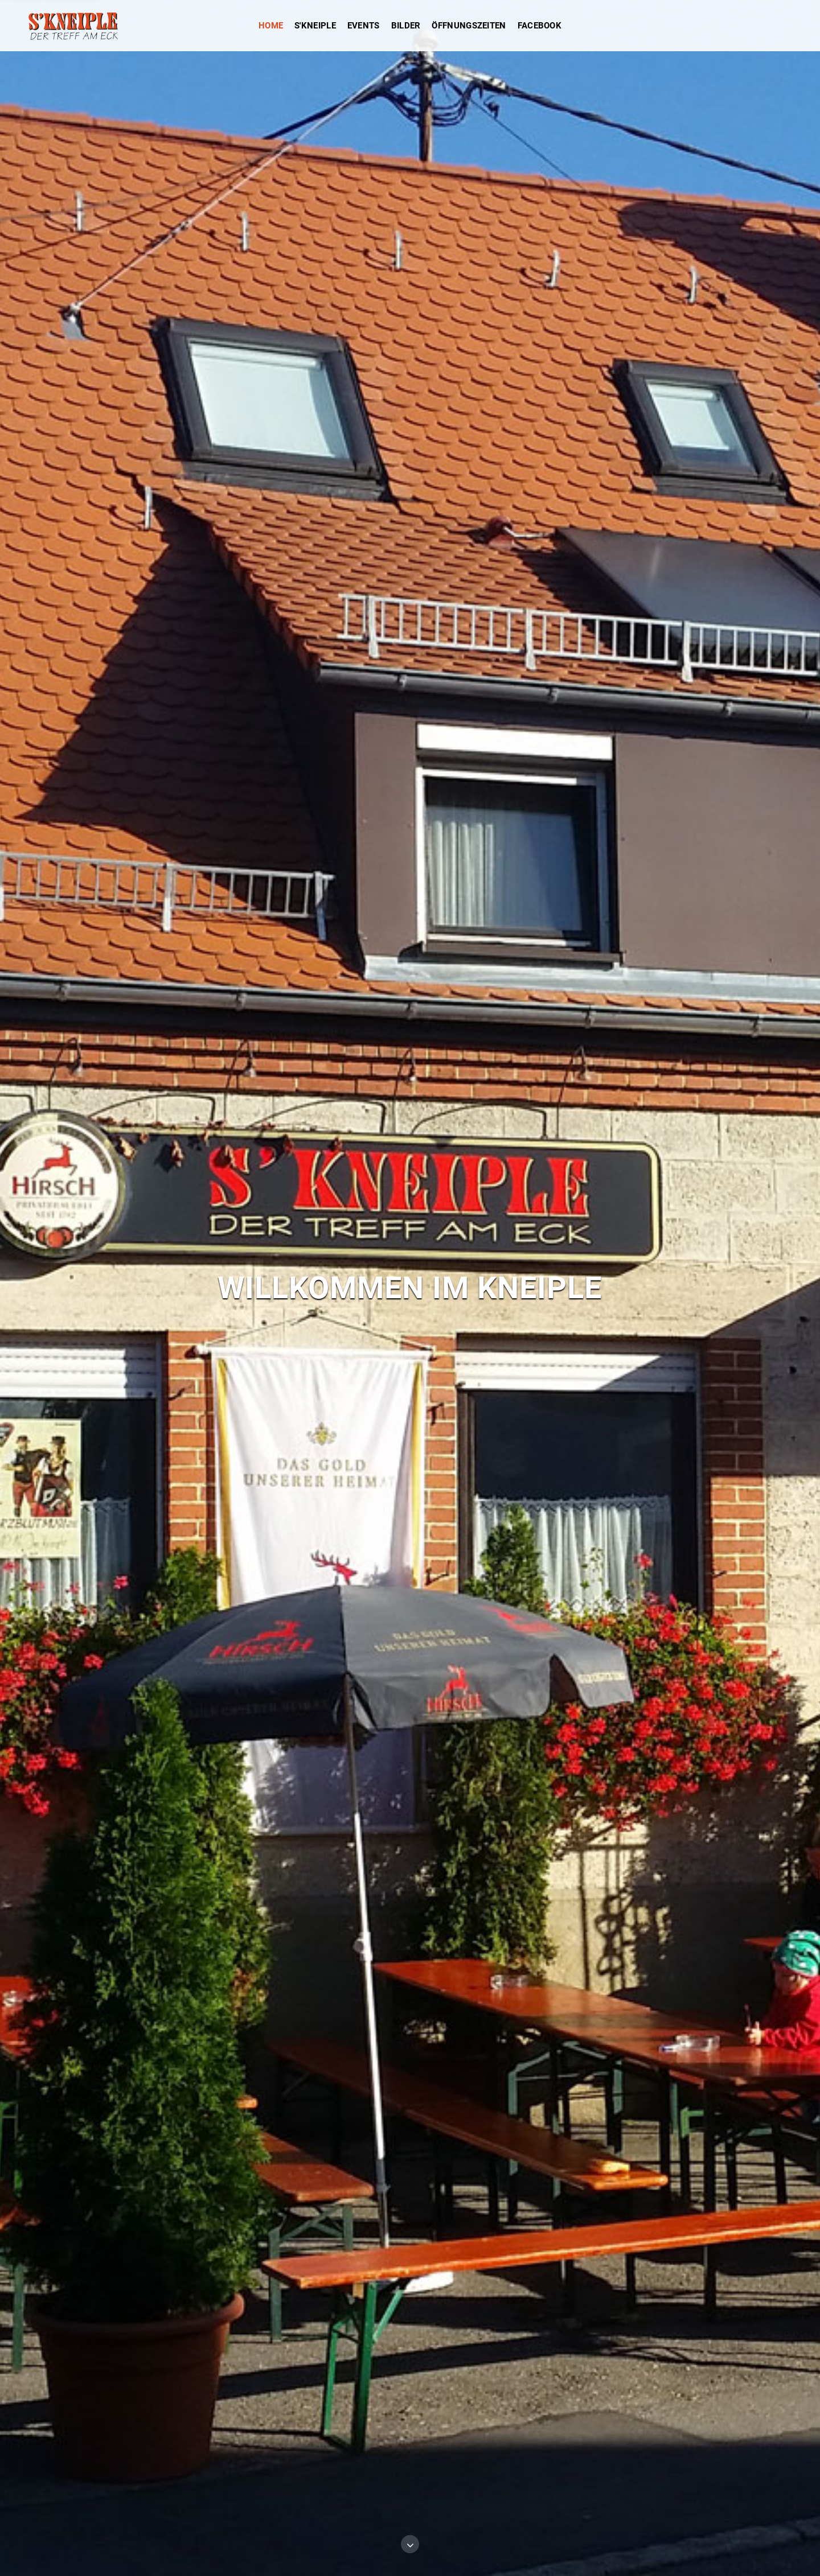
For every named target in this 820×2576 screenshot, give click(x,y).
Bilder (406, 25)
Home (271, 25)
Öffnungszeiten (469, 25)
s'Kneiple (315, 25)
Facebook (539, 25)
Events (363, 25)
